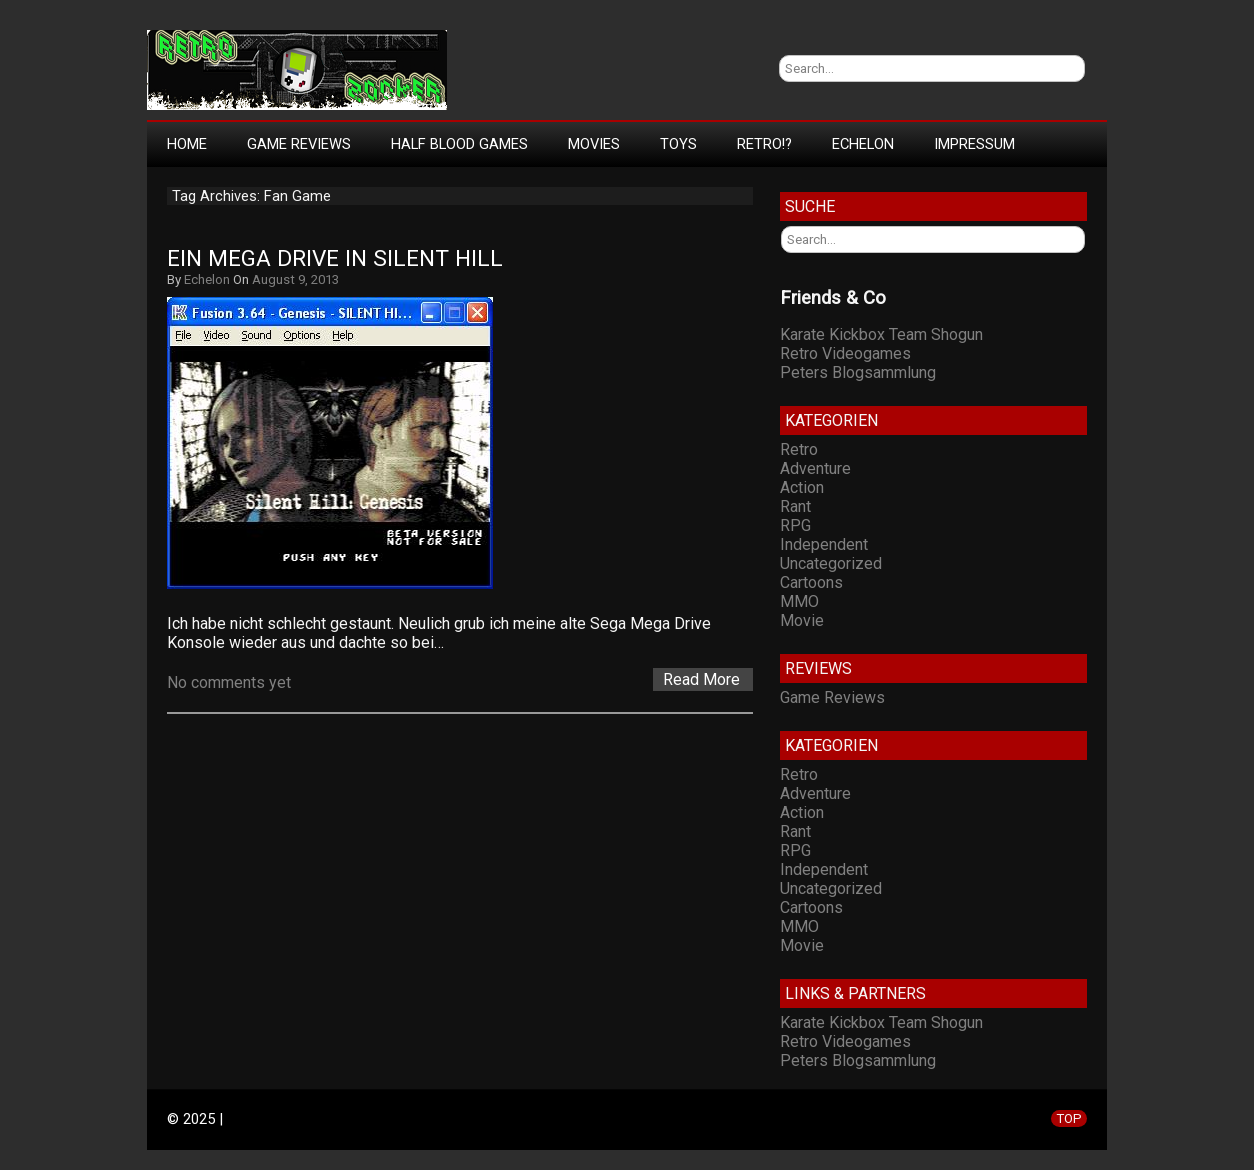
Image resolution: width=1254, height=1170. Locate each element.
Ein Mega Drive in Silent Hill (335, 258)
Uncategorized (831, 563)
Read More (701, 679)
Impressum (974, 144)
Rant (795, 506)
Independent (824, 544)
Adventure (815, 468)
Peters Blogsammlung (858, 372)
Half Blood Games (459, 144)
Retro (799, 449)
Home (187, 144)
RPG (795, 525)
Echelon (863, 144)
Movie (802, 620)
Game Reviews (299, 144)
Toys (678, 144)
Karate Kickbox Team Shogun (881, 334)
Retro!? (764, 144)
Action (802, 487)
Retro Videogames (845, 353)
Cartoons (811, 582)
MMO (799, 601)
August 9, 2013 (295, 279)
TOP (1069, 1118)
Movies (594, 144)
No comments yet (229, 682)
